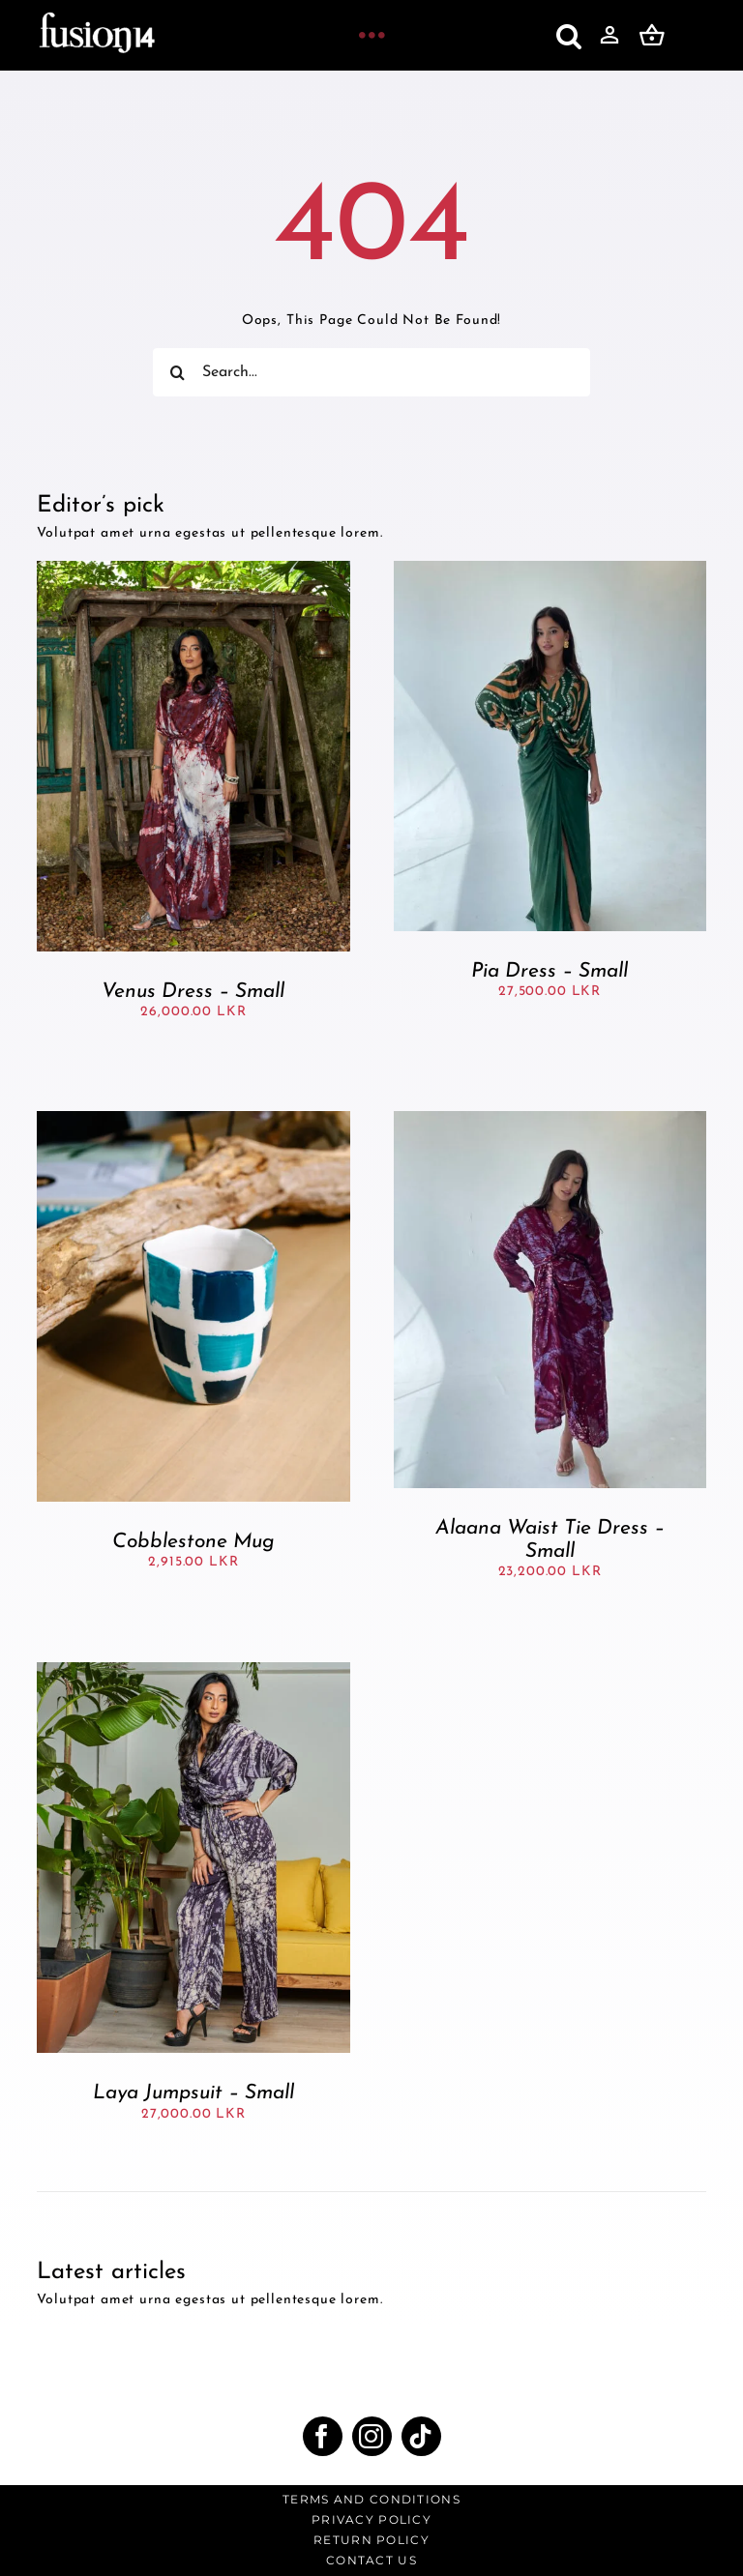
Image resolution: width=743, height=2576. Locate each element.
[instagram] (372, 2436)
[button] (569, 35)
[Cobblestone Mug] (193, 1119)
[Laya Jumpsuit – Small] (193, 1670)
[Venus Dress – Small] (193, 569)
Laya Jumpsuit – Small (193, 2093)
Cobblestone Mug (193, 1542)
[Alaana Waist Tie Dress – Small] (550, 1119)
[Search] (177, 372)
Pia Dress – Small (549, 971)
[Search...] (371, 372)
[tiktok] (421, 2436)
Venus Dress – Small (193, 991)
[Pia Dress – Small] (550, 569)
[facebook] (322, 2436)
